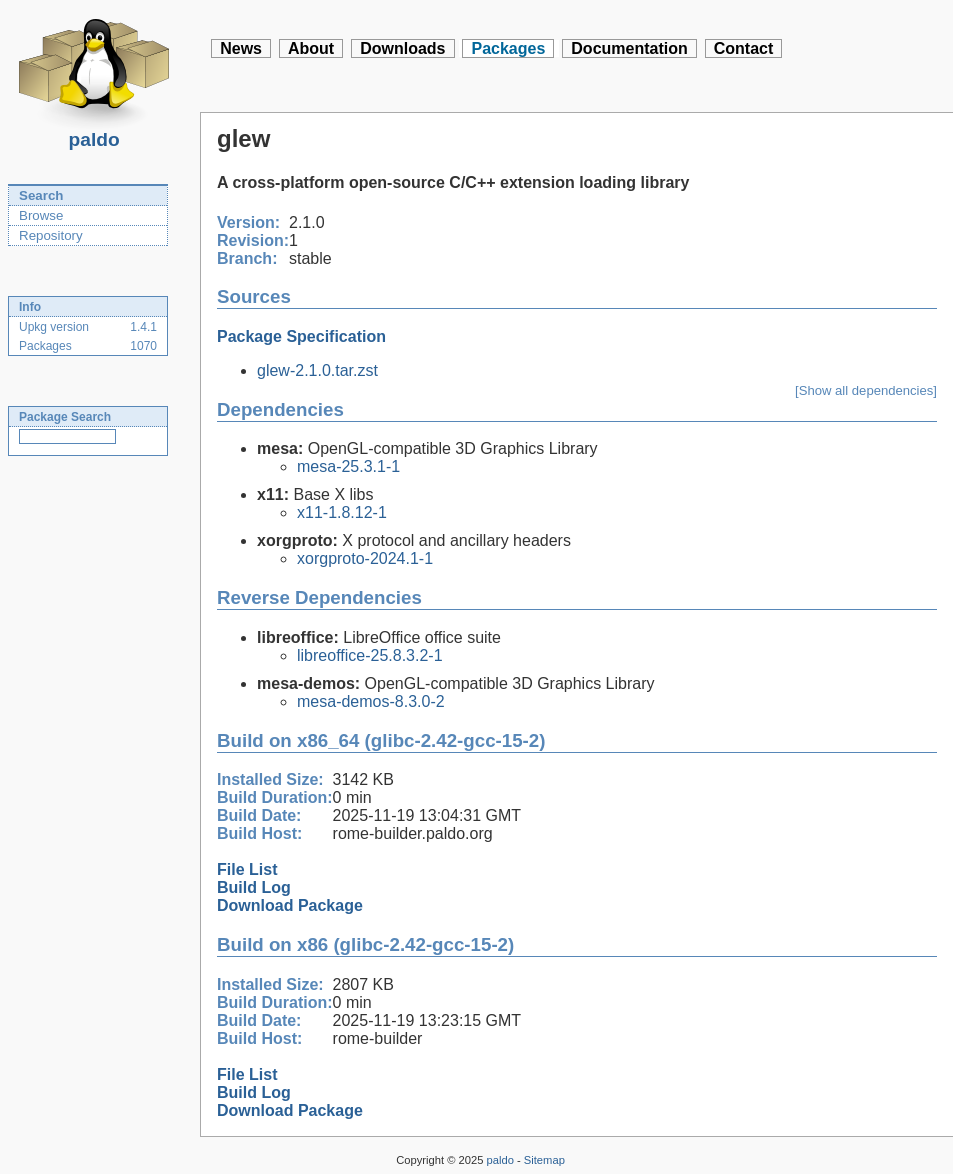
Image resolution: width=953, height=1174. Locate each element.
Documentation (629, 48)
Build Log (254, 887)
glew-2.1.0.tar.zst (317, 370)
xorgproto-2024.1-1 (365, 558)
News (241, 48)
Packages (508, 48)
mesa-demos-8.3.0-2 (371, 701)
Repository (51, 235)
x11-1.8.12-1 (342, 512)
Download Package (290, 905)
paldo (94, 134)
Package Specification (301, 336)
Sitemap (544, 1160)
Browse (41, 215)
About (311, 48)
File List (247, 869)
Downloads (402, 48)
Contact (744, 48)
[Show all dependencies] (866, 390)
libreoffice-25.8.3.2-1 (370, 655)
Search (41, 195)
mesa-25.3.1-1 (348, 466)
